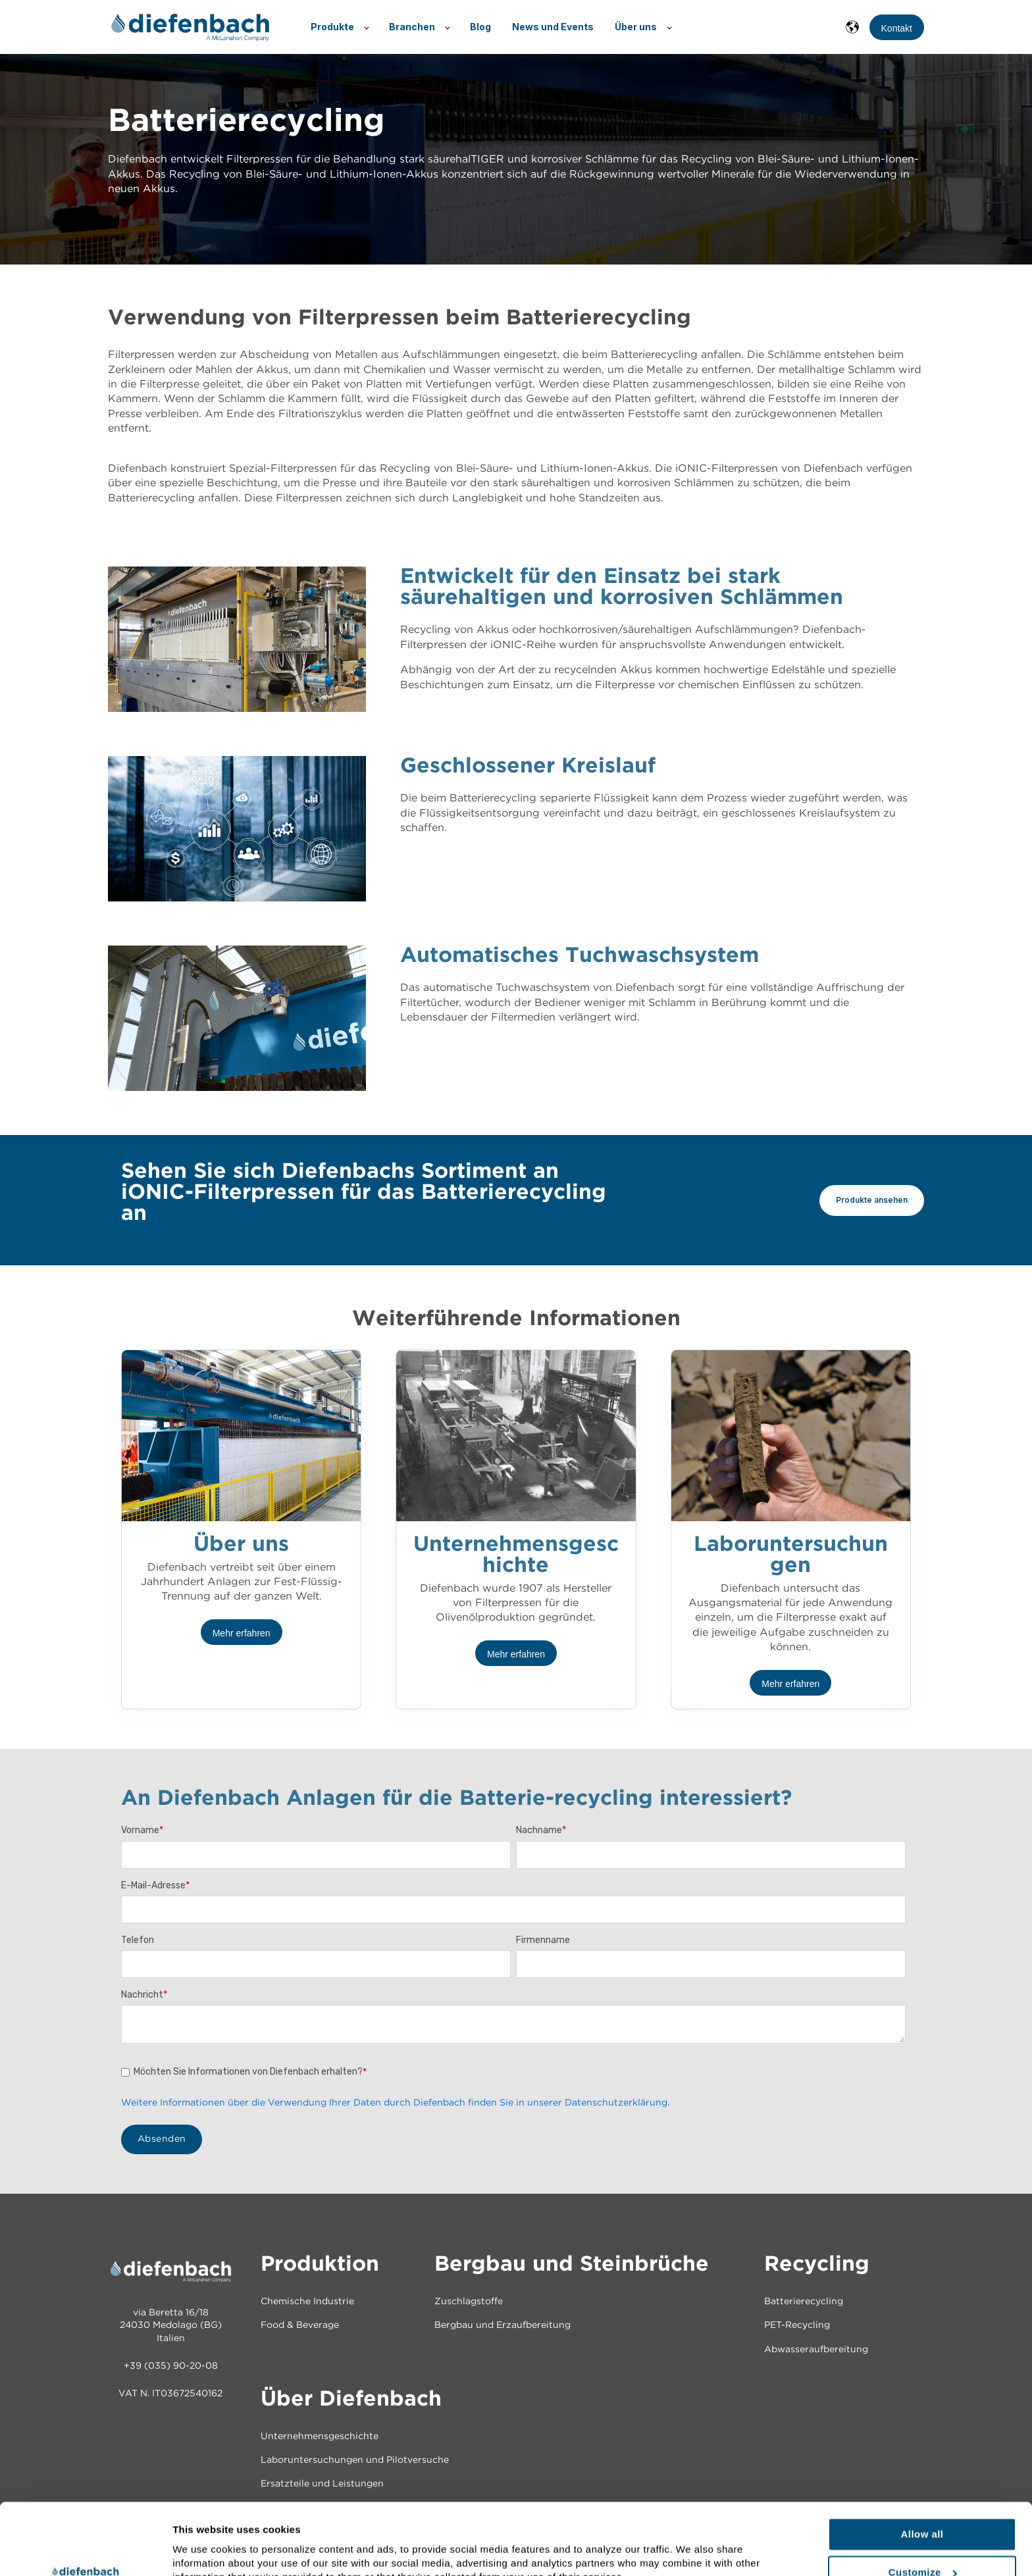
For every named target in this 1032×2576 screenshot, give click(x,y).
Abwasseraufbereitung (816, 2350)
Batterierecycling (803, 2302)
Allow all (922, 2467)
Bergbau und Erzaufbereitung (502, 2325)
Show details (203, 2544)
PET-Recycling (797, 2325)
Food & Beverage (300, 2325)
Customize (923, 2505)
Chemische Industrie (307, 2302)
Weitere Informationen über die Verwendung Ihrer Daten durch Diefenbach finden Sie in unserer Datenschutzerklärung (394, 2103)
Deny (922, 2543)
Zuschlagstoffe (468, 2302)
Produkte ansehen (872, 1200)
